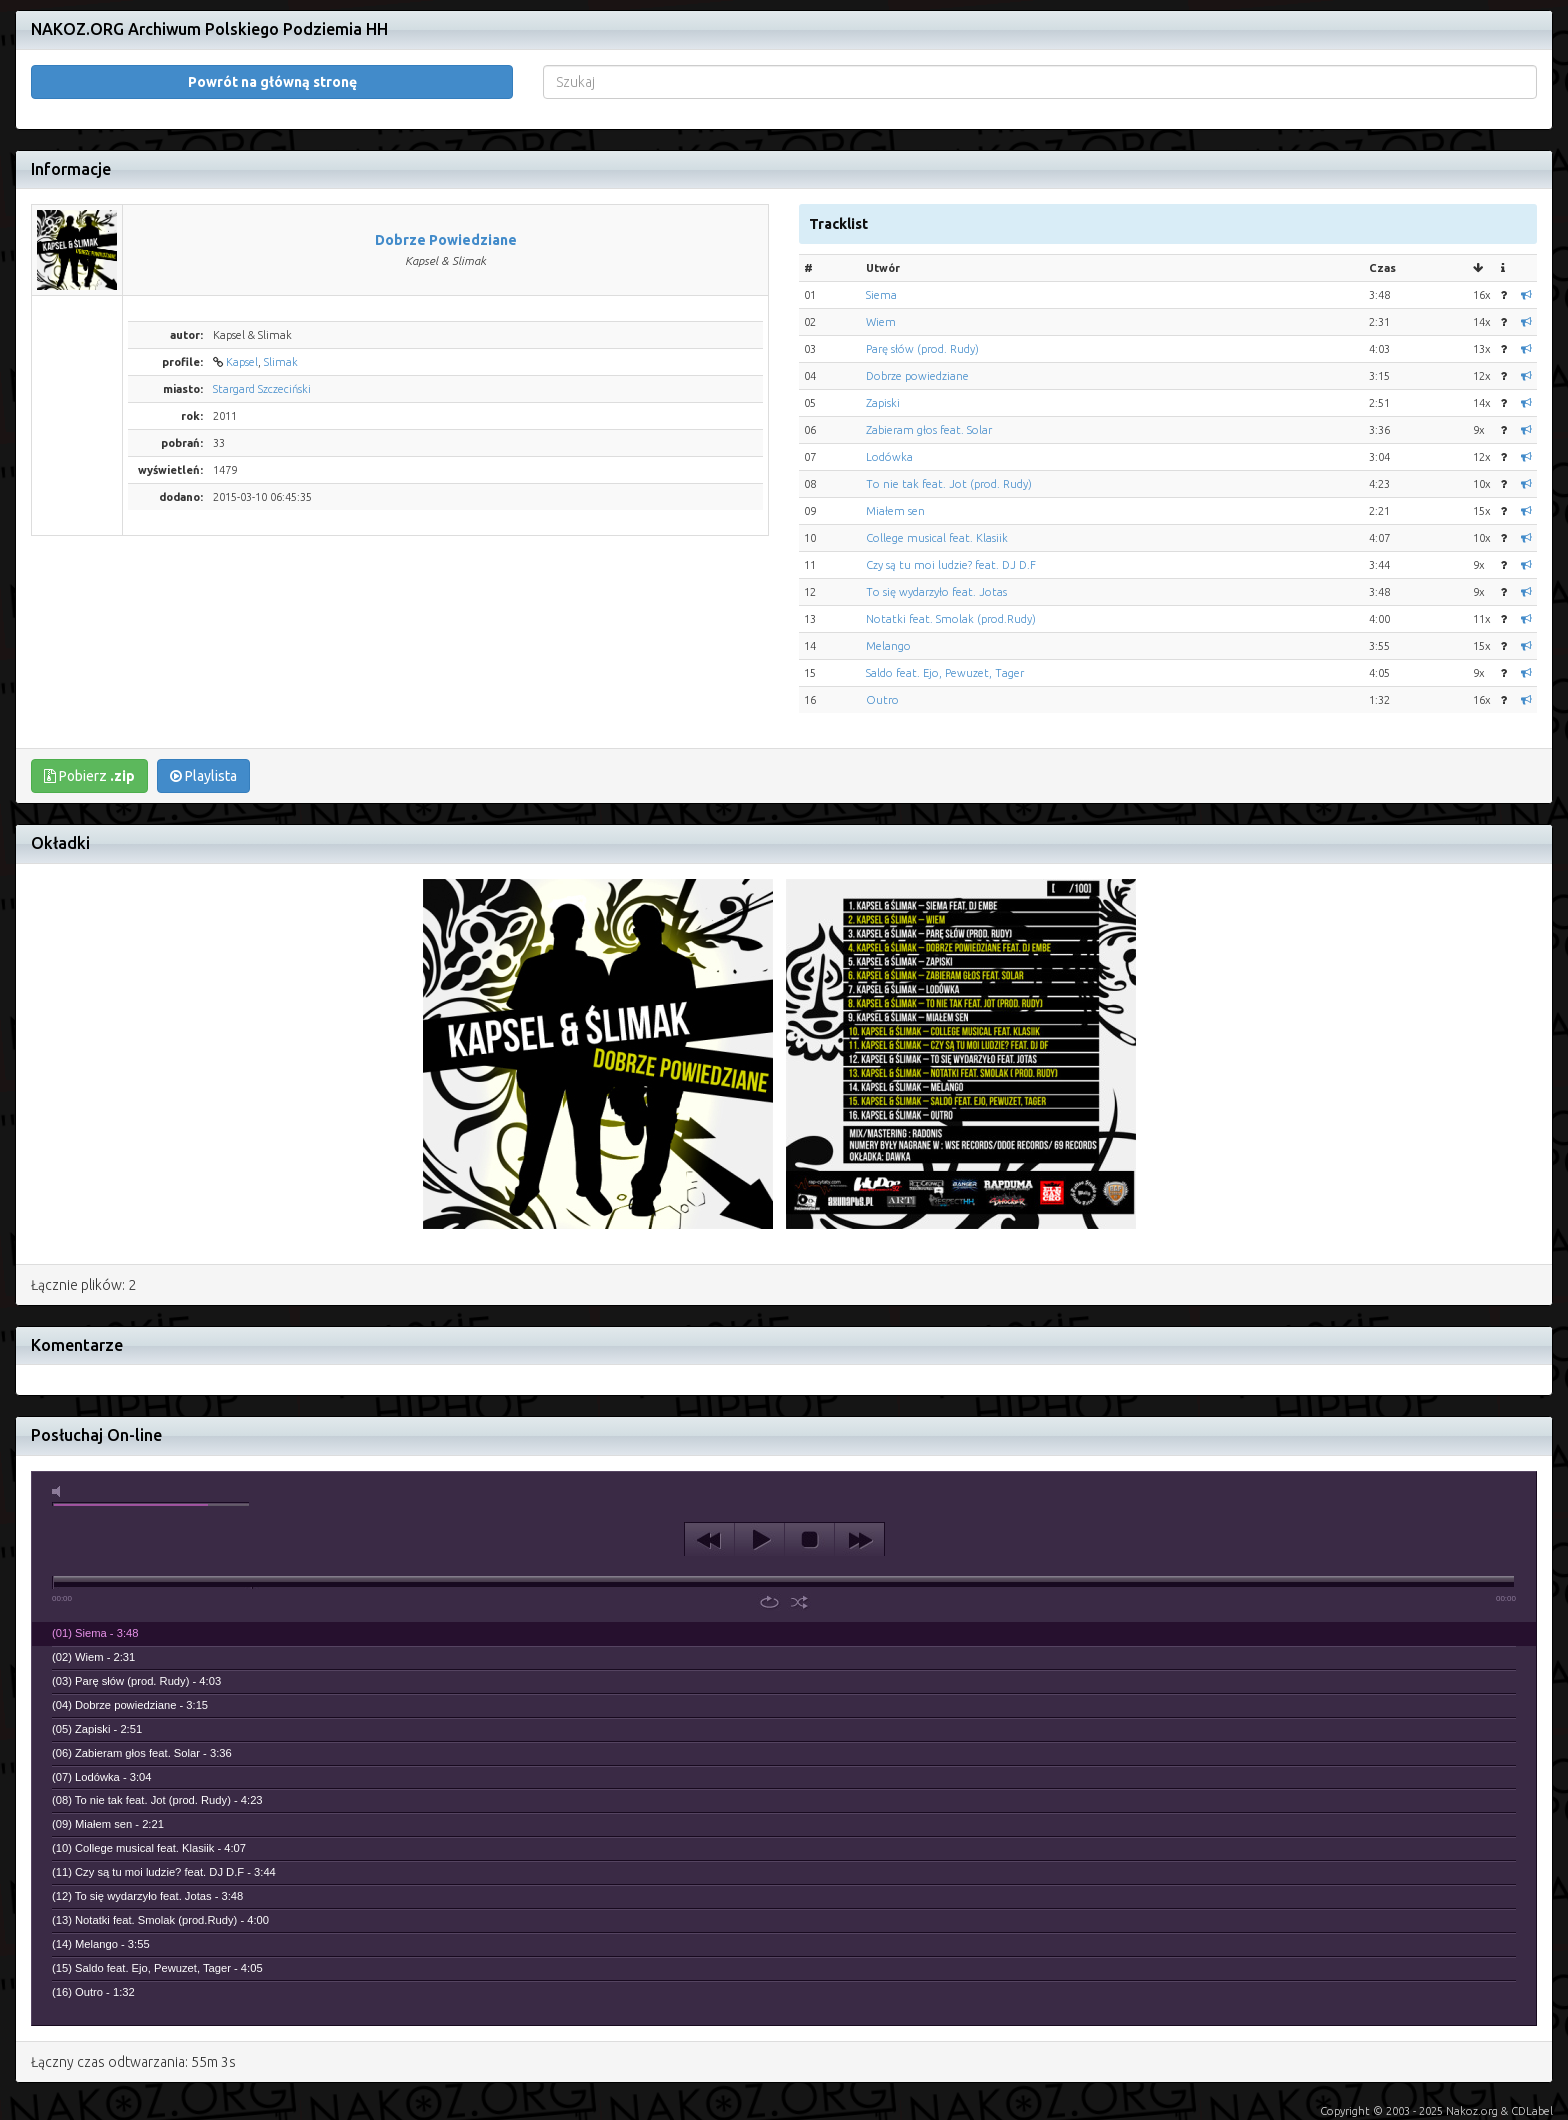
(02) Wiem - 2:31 (93, 1657)
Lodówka (889, 457)
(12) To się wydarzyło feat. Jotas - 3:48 (147, 1896)
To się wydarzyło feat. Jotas (936, 592)
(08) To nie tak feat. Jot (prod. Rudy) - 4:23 (157, 1800)
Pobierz (89, 776)
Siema (881, 295)
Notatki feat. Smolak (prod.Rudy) (951, 619)
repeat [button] (769, 1602)
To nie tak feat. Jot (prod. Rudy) (949, 484)
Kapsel (242, 362)
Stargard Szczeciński (262, 389)
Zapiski (883, 403)
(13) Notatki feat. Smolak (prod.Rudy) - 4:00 (160, 1920)
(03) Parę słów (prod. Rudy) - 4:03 (136, 1681)
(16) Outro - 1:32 (93, 1992)
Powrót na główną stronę (272, 82)
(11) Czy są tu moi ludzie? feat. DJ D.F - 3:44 (164, 1872)
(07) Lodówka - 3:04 (102, 1777)
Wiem (881, 322)
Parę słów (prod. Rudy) (922, 349)
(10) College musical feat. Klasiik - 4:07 (149, 1848)
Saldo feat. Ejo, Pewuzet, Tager (945, 673)
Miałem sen (895, 511)
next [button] (859, 1540)
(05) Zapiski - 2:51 (97, 1729)
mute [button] (60, 1491)
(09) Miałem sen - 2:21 (108, 1824)
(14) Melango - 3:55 (101, 1944)
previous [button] (709, 1540)
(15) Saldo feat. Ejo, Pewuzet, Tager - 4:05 (157, 1968)
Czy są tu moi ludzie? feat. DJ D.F (951, 565)
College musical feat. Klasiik (937, 538)
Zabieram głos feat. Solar (929, 430)
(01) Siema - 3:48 (95, 1633)
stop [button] (809, 1540)
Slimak (281, 362)
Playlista (203, 776)
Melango (888, 646)
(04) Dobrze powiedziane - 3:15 (130, 1705)
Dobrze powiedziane (917, 376)
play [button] (759, 1540)
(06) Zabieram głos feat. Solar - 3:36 (142, 1753)
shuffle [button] (799, 1602)
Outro (882, 700)
